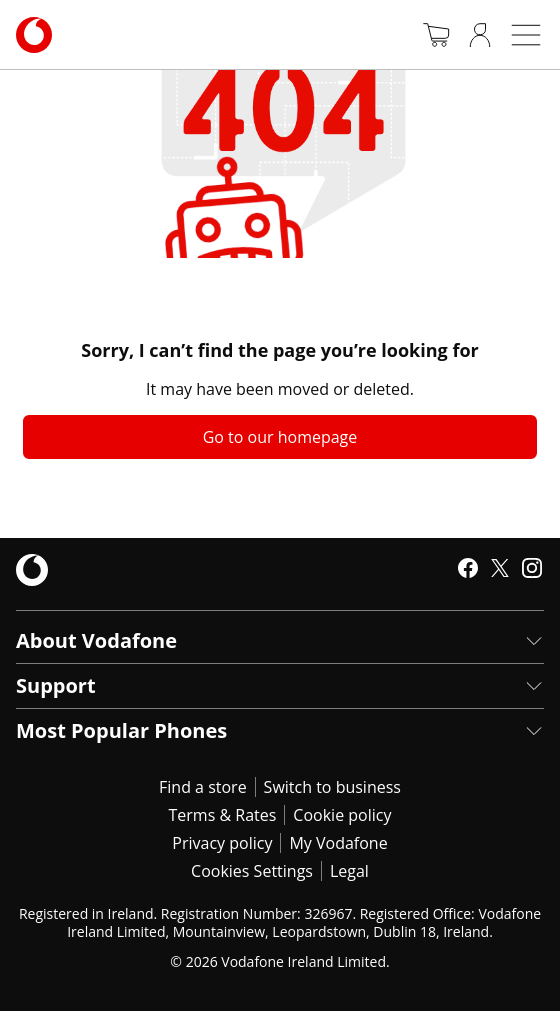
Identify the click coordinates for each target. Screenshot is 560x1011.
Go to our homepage (280, 437)
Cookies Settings (252, 871)
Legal (349, 871)
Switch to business (332, 787)
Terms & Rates (223, 815)
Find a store (203, 787)
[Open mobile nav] (526, 35)
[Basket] (436, 35)
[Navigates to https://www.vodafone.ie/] (34, 35)
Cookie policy (342, 815)
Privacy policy (222, 843)
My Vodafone (338, 843)
